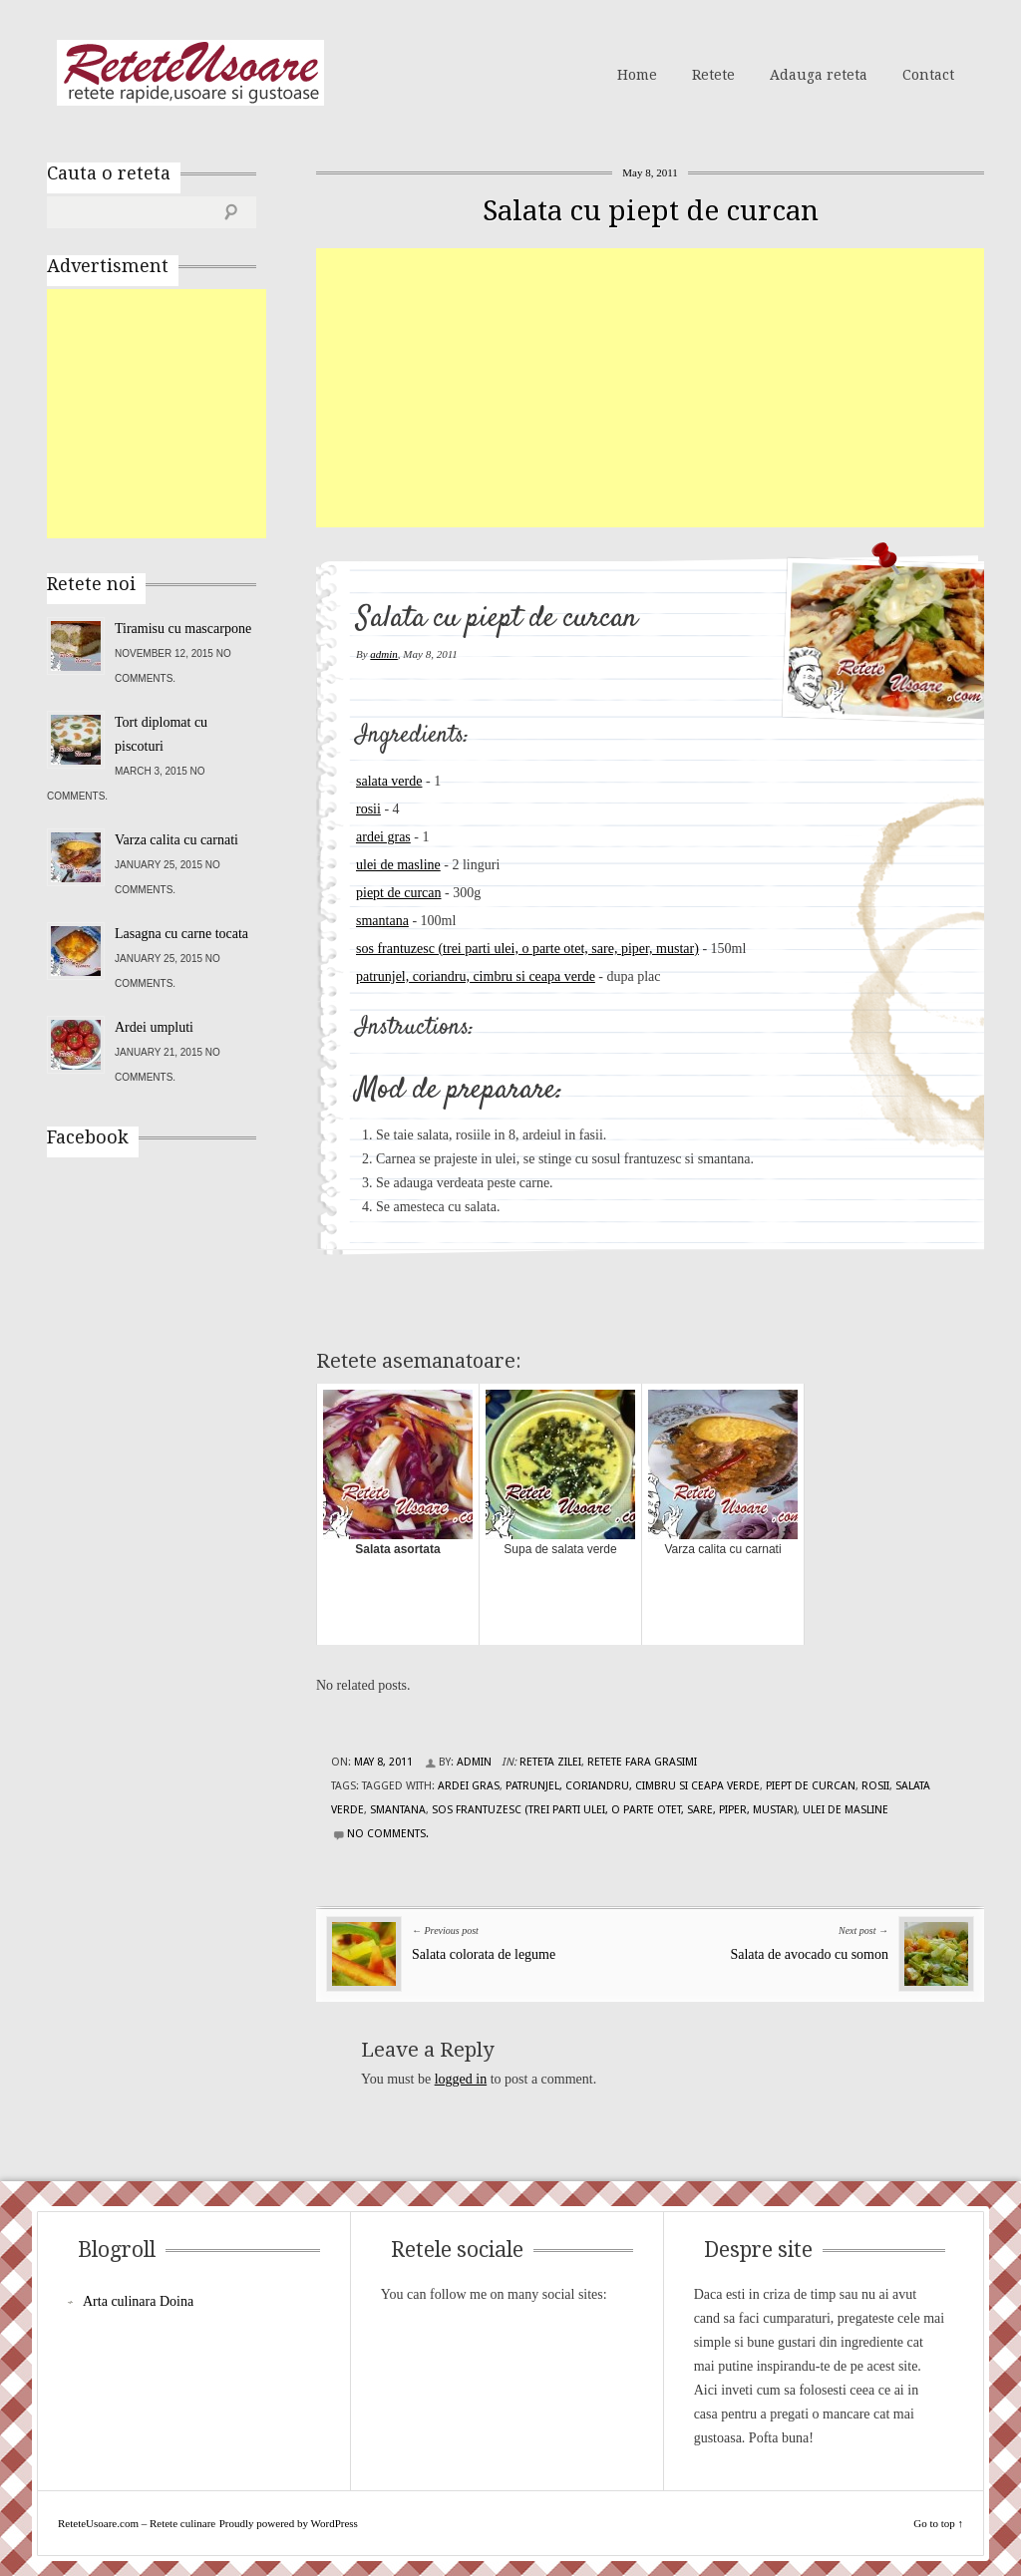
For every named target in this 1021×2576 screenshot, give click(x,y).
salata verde (389, 781)
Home (637, 75)
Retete (713, 75)
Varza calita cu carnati (176, 839)
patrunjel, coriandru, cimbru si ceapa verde (475, 976)
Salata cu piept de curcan (651, 210)
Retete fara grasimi (642, 1762)
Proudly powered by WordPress (288, 2523)
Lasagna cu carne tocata (181, 933)
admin (384, 654)
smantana (382, 920)
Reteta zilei (550, 1762)
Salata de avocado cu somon (809, 1954)
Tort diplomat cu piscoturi (161, 734)
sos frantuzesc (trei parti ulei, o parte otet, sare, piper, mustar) (527, 948)
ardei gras (383, 836)
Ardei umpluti (154, 1027)
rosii (368, 809)
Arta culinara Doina (138, 2301)
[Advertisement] (668, 387)
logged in (461, 2079)
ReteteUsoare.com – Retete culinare (190, 73)
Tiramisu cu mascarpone (183, 628)
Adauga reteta (818, 75)
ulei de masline (398, 864)
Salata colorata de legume (483, 1954)
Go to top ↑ (938, 2523)
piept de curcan (399, 892)
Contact (928, 75)
